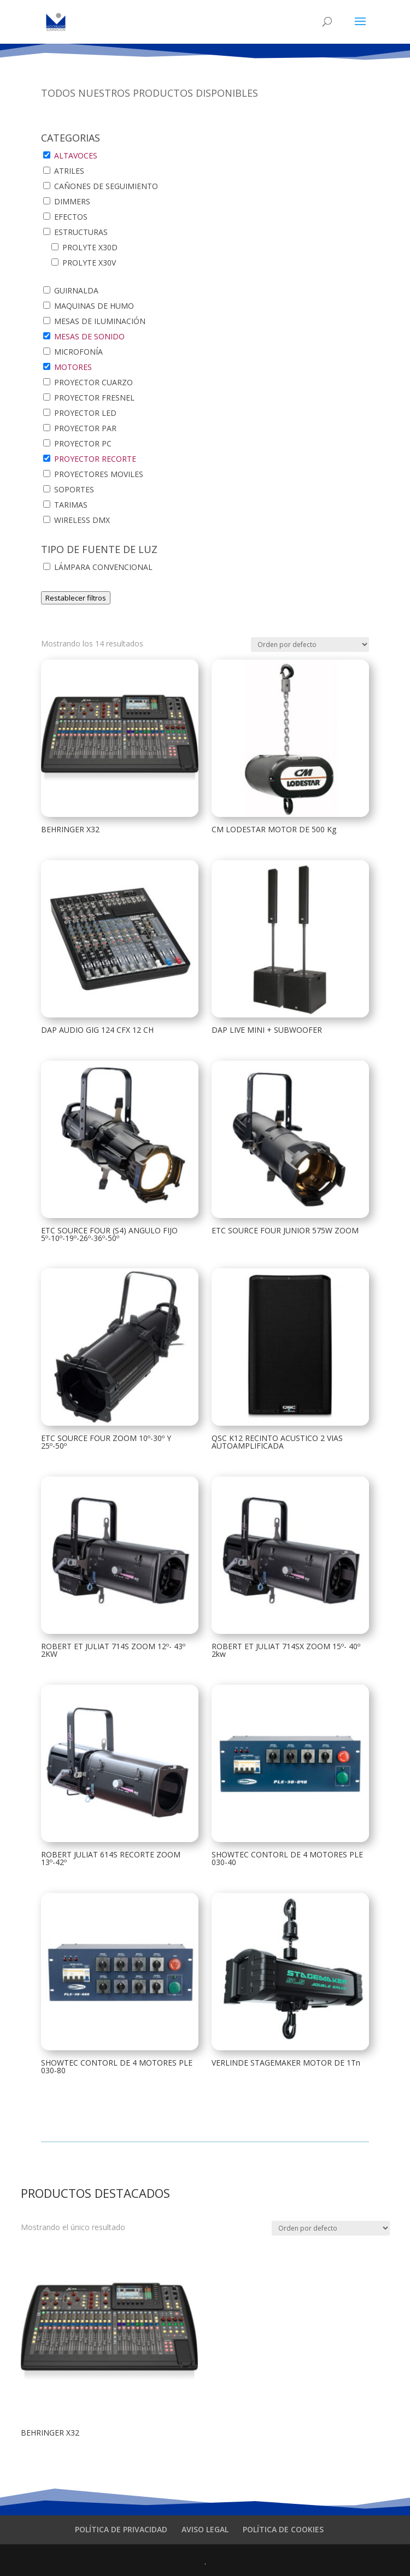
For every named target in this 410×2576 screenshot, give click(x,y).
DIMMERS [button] (72, 201)
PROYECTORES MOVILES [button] (98, 474)
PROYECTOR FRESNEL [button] (94, 397)
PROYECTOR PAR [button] (85, 428)
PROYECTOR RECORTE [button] (95, 459)
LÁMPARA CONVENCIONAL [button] (103, 567)
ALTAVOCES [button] (75, 155)
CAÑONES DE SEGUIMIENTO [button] (106, 186)
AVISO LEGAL (205, 2529)
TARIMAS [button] (70, 504)
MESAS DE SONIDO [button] (89, 336)
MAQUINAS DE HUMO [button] (94, 306)
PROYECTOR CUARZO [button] (93, 382)
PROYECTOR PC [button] (83, 443)
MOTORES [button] (73, 367)
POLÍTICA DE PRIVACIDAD (121, 2529)
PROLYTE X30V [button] (89, 262)
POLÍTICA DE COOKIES (283, 2529)
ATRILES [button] (69, 171)
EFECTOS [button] (70, 216)
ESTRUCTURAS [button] (81, 232)
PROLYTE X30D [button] (90, 247)
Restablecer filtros (75, 598)
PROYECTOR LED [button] (85, 413)
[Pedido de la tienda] (310, 644)
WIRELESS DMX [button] (82, 520)
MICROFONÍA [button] (78, 351)
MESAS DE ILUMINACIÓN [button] (99, 321)
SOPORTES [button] (74, 489)
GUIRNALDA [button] (76, 290)
